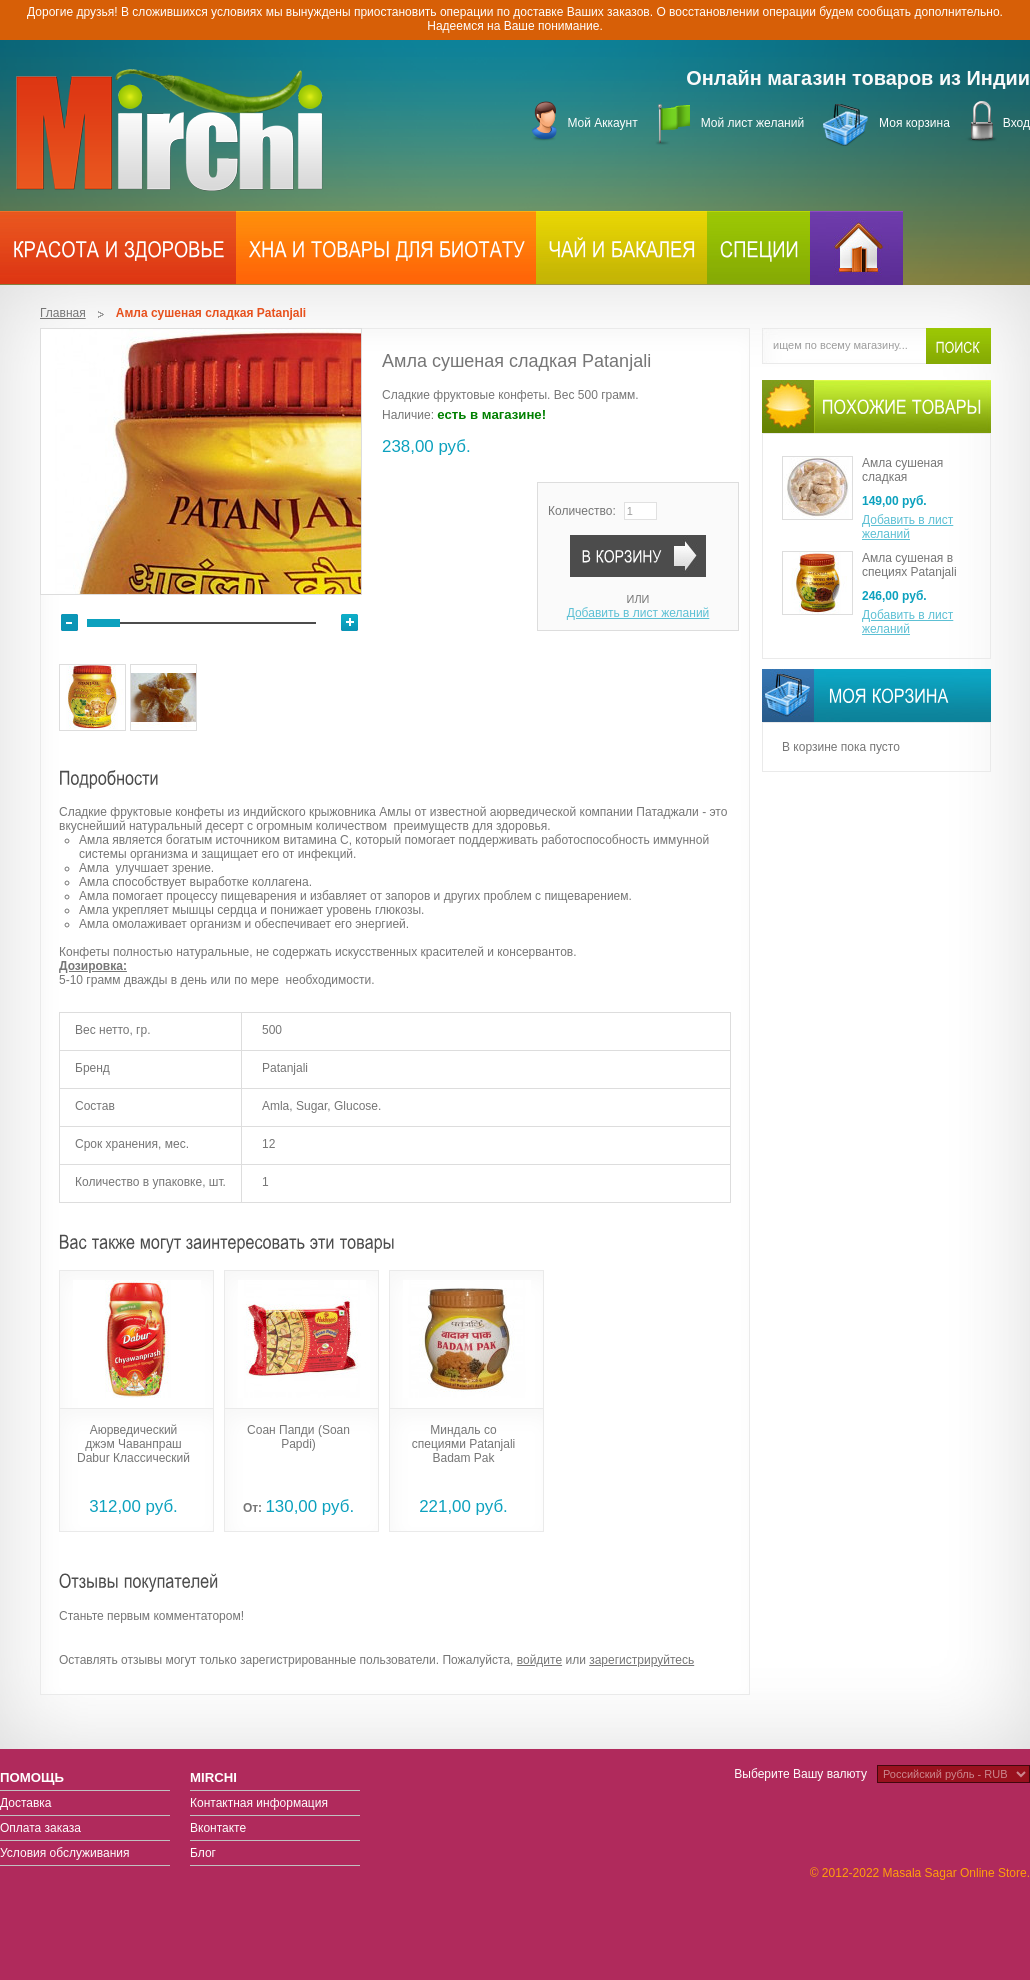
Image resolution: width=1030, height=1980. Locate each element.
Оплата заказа (40, 1828)
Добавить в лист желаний (638, 613)
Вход (1016, 123)
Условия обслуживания (65, 1853)
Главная (63, 313)
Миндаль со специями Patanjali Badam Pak (464, 1444)
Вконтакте (218, 1828)
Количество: (582, 511)
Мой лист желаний (752, 123)
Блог (203, 1853)
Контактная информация (259, 1803)
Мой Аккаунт (602, 123)
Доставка (26, 1803)
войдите (539, 1660)
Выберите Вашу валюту (800, 1774)
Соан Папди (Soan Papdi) (298, 1437)
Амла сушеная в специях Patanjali (909, 565)
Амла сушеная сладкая (902, 470)
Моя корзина (914, 123)
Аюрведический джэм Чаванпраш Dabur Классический (133, 1444)
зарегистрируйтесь (641, 1660)
